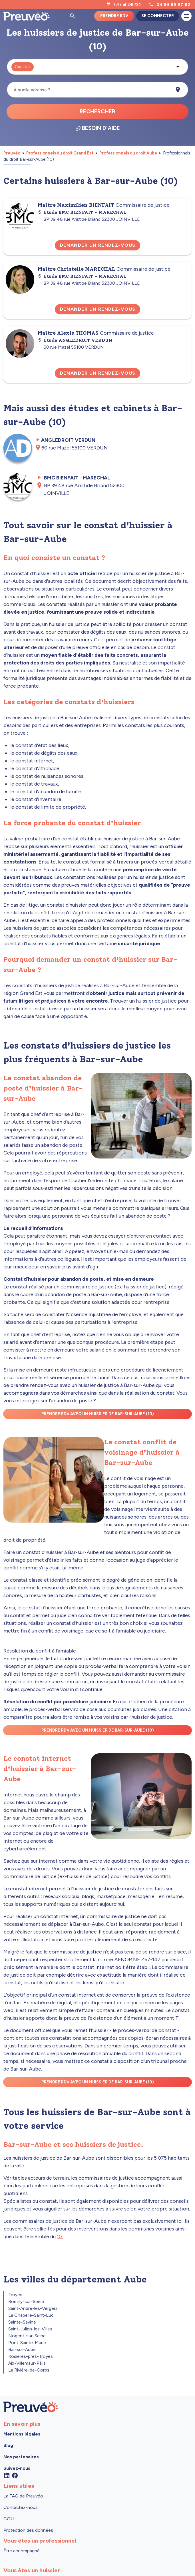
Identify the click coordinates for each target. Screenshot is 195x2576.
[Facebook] (14, 2475)
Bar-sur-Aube (22, 2349)
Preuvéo (12, 153)
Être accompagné (21, 2550)
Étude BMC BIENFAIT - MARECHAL (82, 212)
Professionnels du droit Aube (128, 153)
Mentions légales (21, 2434)
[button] (97, 67)
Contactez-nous (20, 2507)
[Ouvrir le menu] (186, 16)
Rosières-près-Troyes (30, 2356)
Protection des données (28, 2530)
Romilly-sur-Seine (26, 2301)
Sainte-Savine (22, 2322)
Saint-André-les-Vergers (33, 2308)
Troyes (15, 2294)
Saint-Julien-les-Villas (30, 2329)
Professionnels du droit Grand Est (59, 153)
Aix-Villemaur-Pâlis (27, 2363)
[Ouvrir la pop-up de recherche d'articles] (72, 16)
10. (60, 2236)
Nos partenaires (21, 2456)
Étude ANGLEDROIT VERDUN (75, 340)
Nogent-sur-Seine (27, 2335)
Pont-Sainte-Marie (27, 2342)
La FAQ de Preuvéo (23, 2496)
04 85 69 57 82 (173, 4)
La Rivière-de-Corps (28, 2370)
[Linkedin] (6, 2475)
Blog (8, 2445)
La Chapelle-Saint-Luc (31, 2315)
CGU (8, 2518)
